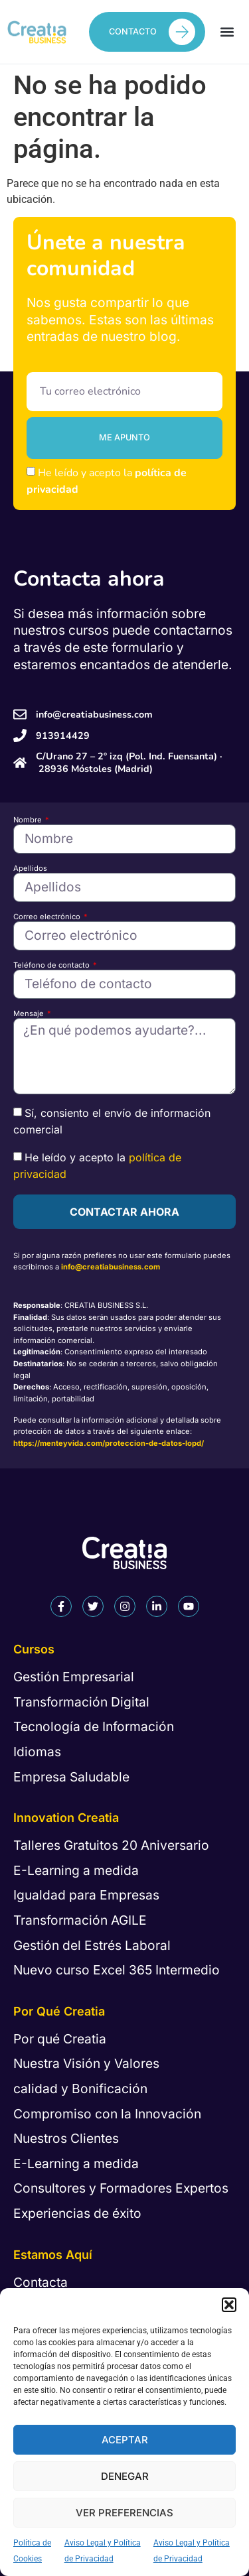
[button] (229, 2304)
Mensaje (29, 1013)
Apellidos (30, 868)
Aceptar (125, 2439)
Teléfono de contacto (52, 965)
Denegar (125, 2476)
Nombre (28, 820)
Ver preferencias (124, 2512)
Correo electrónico (47, 917)
